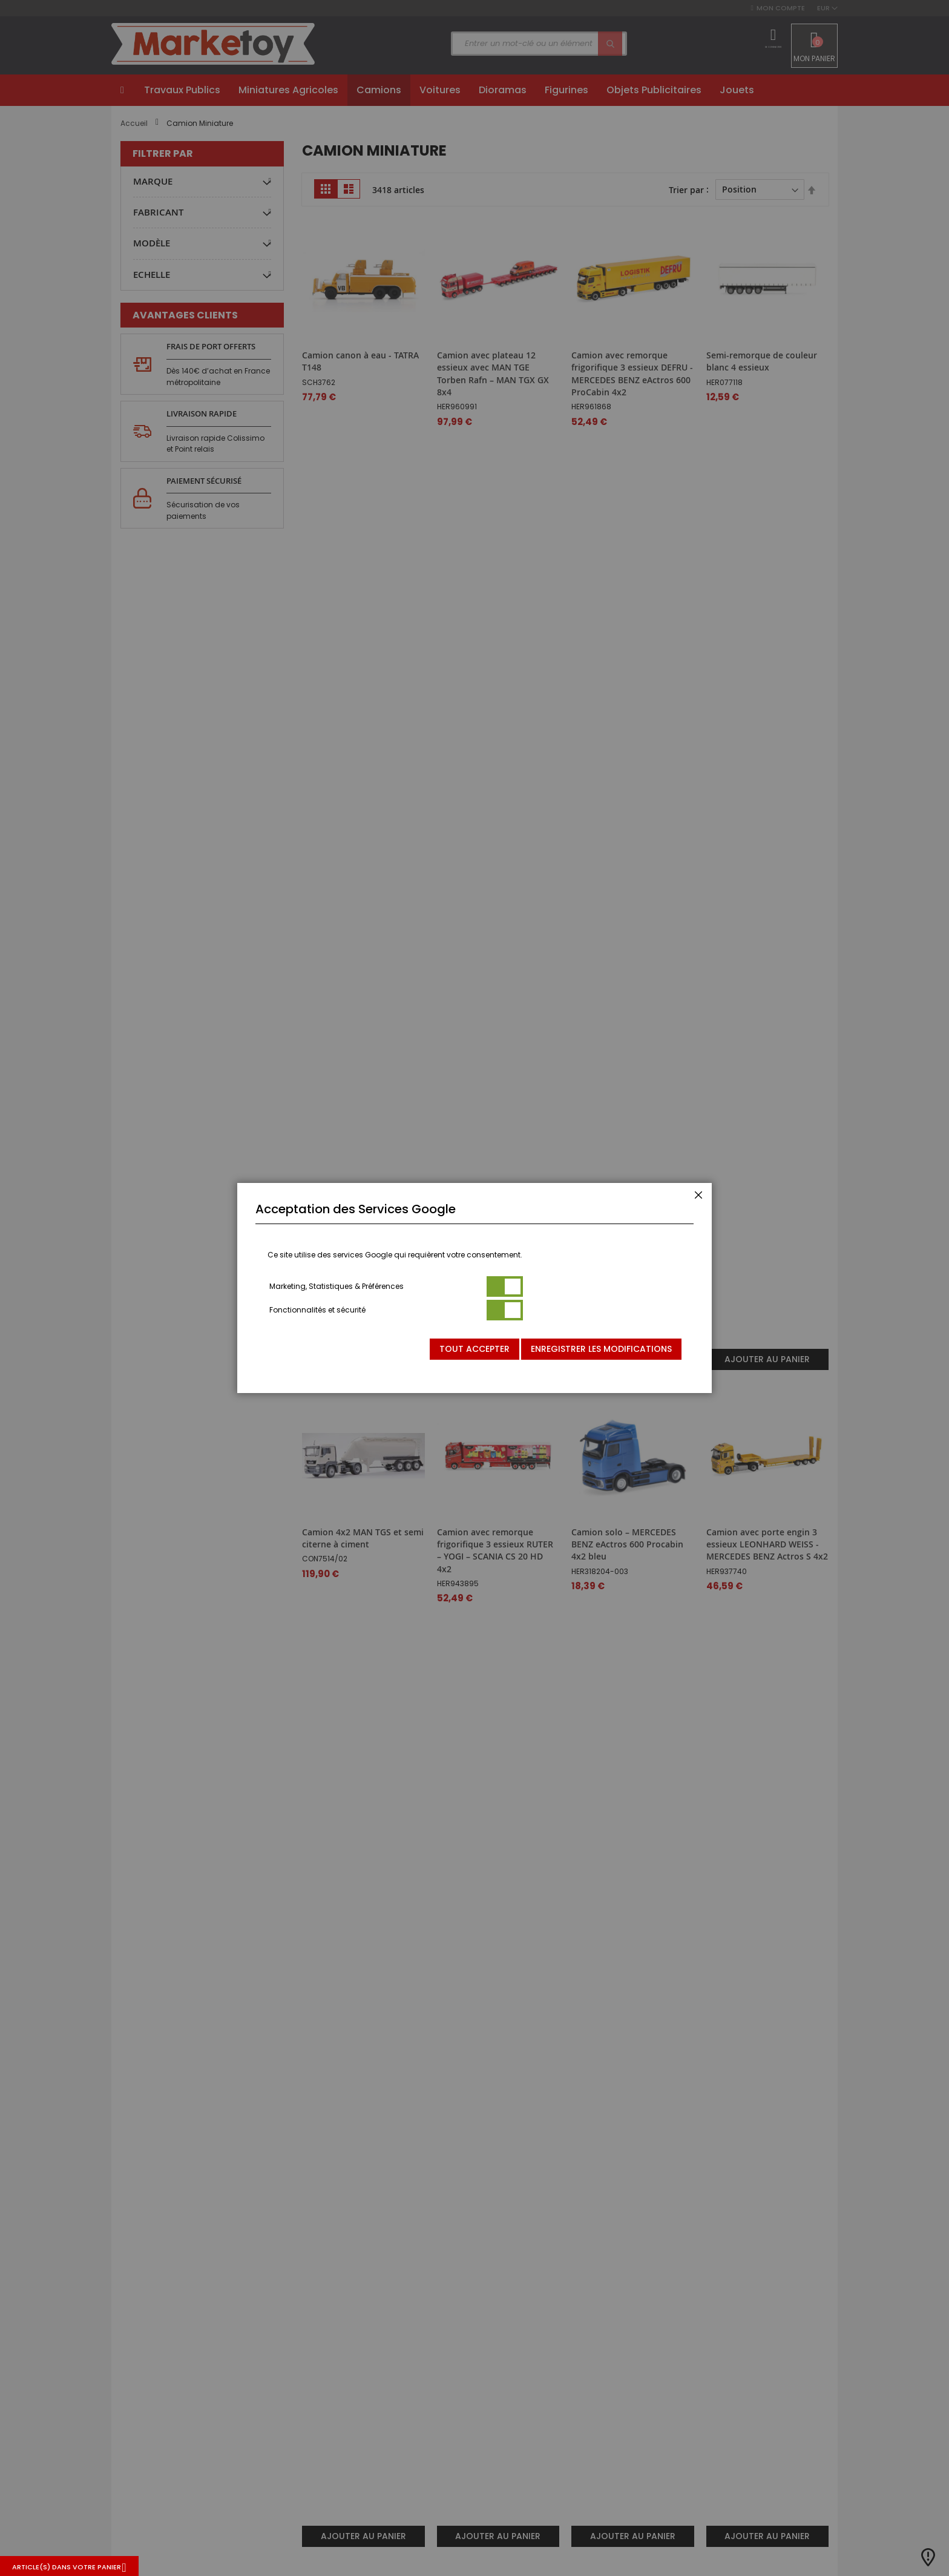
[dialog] (474, 1288)
